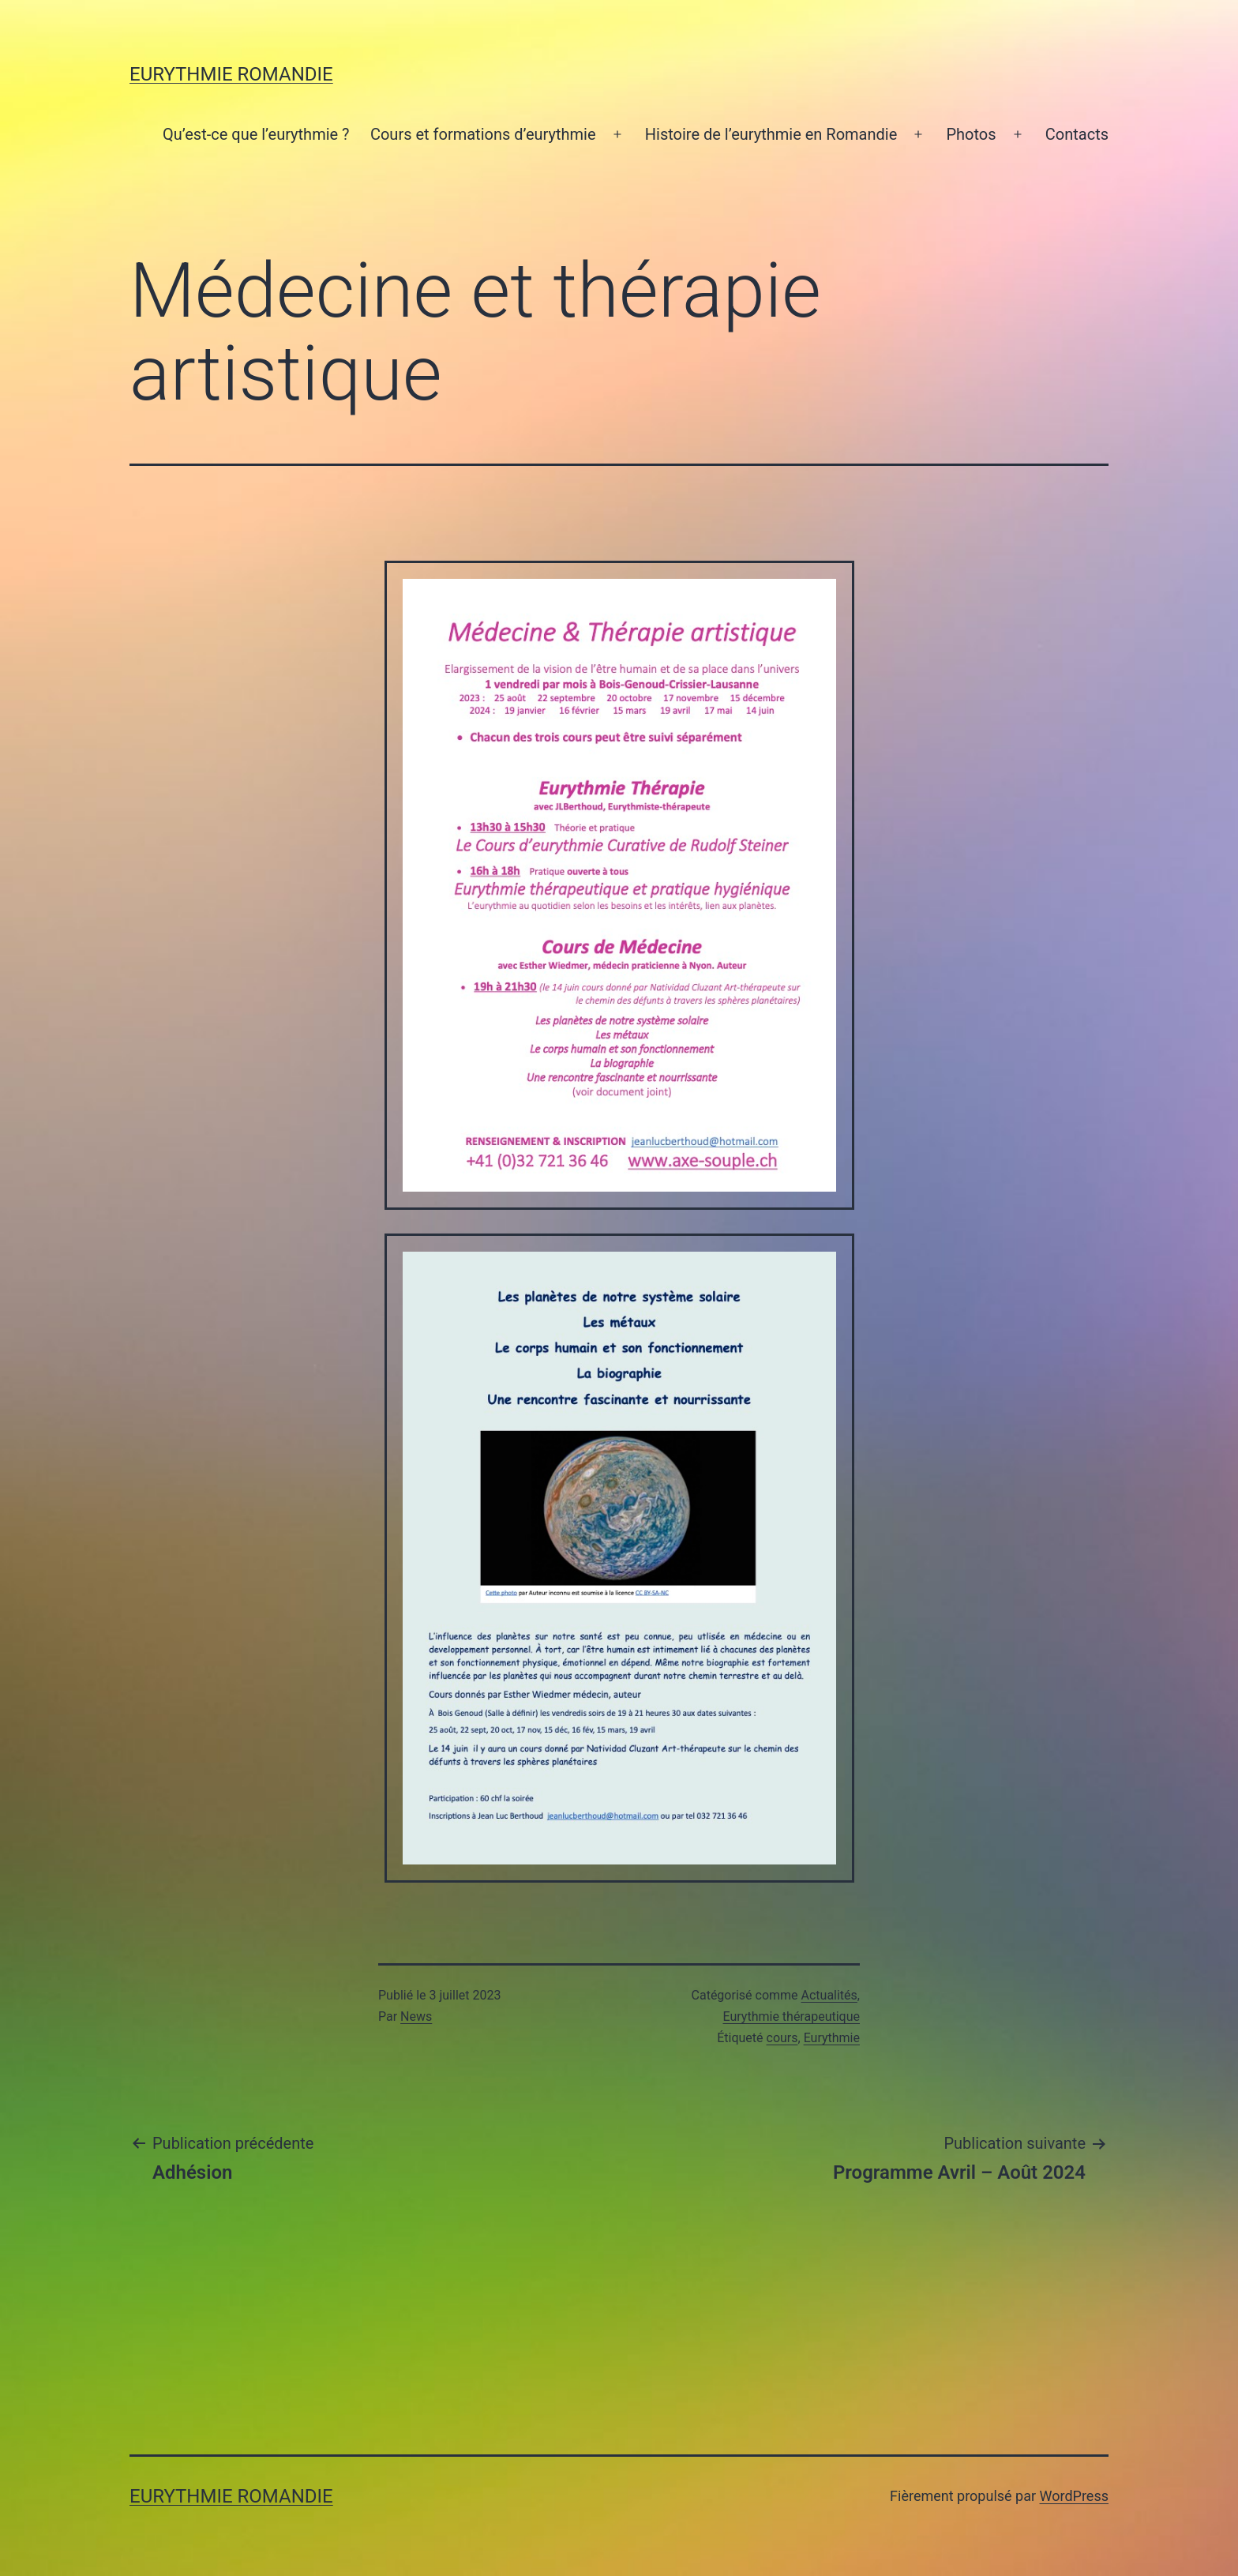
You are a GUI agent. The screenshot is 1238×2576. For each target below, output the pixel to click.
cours (782, 2037)
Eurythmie (832, 2037)
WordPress (1074, 2496)
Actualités (829, 1995)
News (416, 2016)
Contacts (1077, 134)
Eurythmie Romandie (231, 74)
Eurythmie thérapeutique (792, 2016)
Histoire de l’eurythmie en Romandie (771, 134)
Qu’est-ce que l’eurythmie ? (256, 134)
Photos (971, 134)
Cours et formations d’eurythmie (483, 134)
